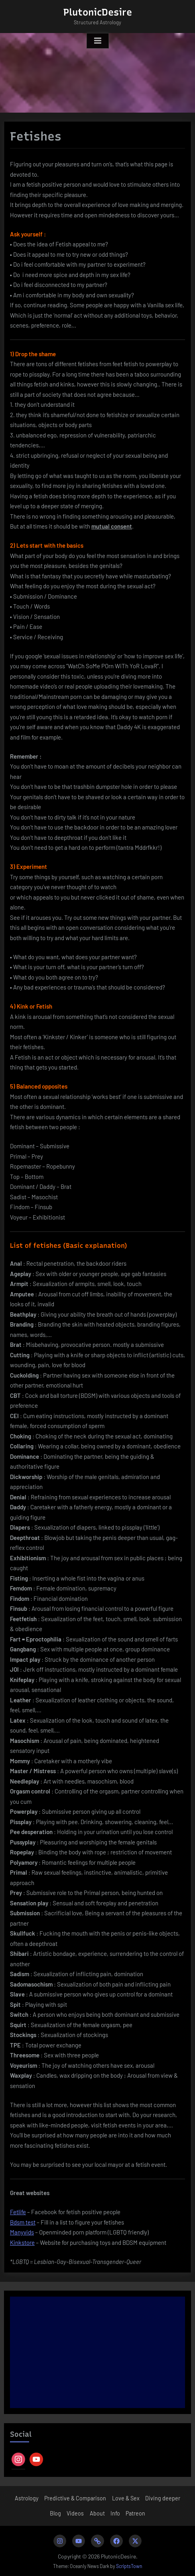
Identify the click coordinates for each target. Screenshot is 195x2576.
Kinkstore (22, 2242)
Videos (75, 2513)
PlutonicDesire (97, 12)
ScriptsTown (129, 2566)
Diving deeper (162, 2498)
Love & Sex (126, 2498)
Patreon (135, 2513)
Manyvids (22, 2232)
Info (115, 2513)
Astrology (27, 2498)
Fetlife (18, 2211)
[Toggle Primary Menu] (98, 41)
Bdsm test (22, 2222)
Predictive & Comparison (75, 2498)
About (97, 2513)
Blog (55, 2513)
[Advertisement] (97, 2352)
